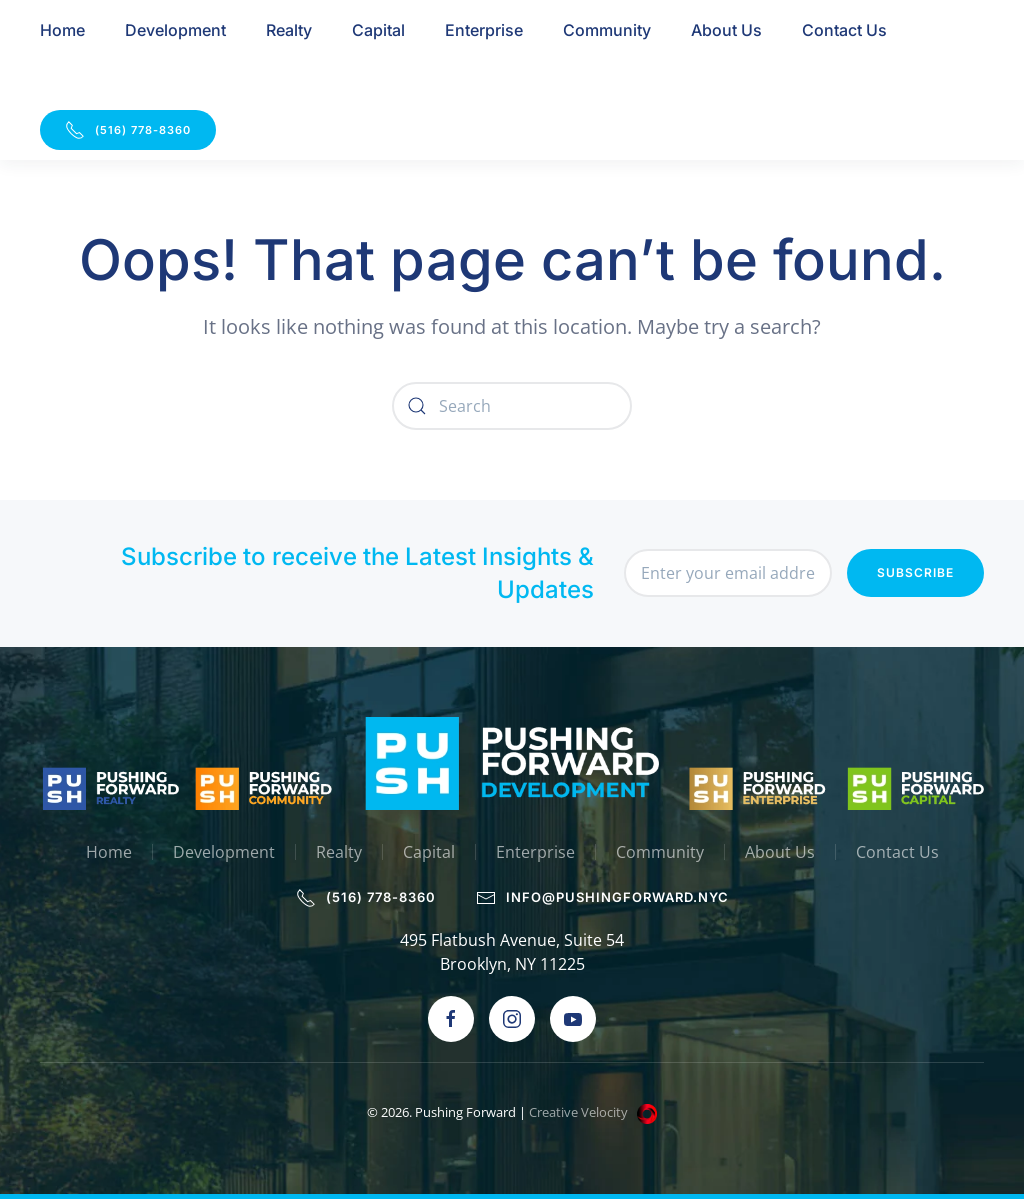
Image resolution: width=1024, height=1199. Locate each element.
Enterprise (484, 30)
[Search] (512, 406)
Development (175, 30)
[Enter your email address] (728, 573)
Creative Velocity (594, 1112)
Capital (378, 30)
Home (62, 30)
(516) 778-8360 (128, 130)
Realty (289, 30)
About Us (726, 30)
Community (607, 30)
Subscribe (915, 572)
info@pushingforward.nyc (603, 898)
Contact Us (844, 30)
